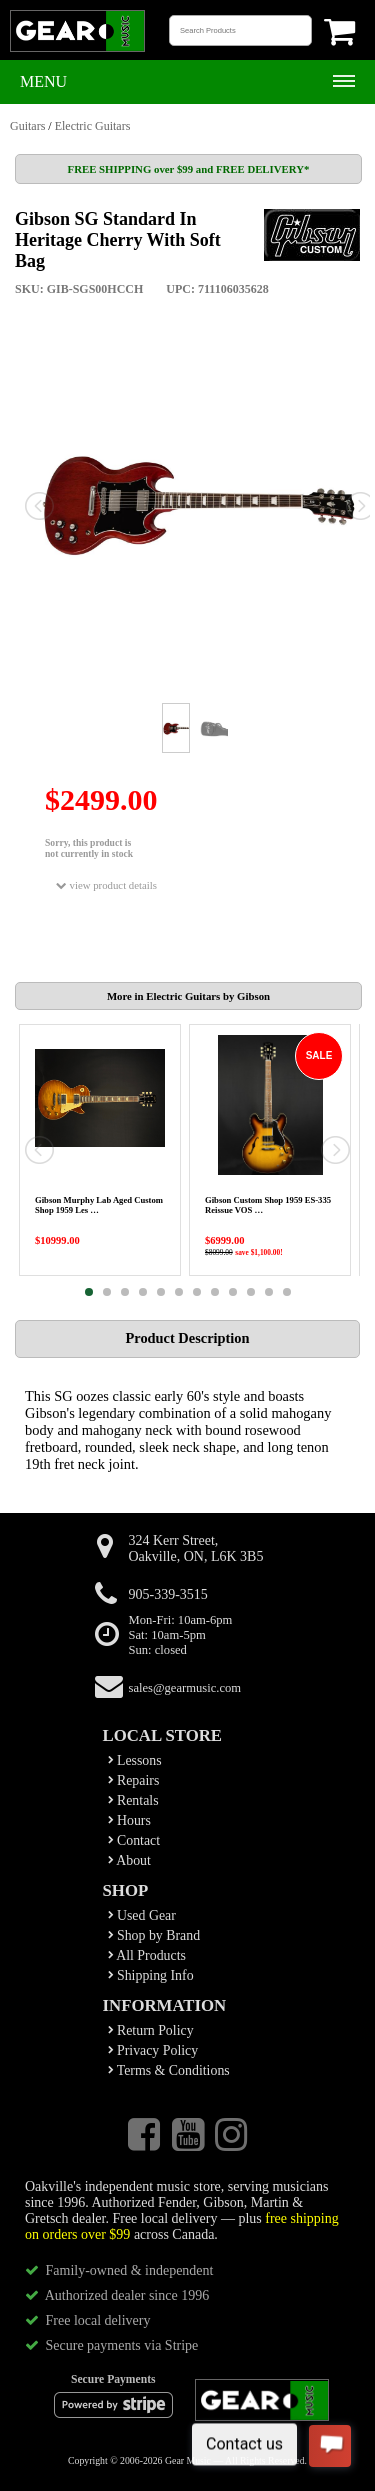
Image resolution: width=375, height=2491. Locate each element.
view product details (106, 885)
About (129, 1860)
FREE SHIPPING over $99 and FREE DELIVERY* (189, 169)
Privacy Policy (153, 2050)
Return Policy (151, 2030)
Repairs (134, 1780)
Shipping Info (151, 1975)
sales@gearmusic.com (185, 1688)
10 (251, 1292)
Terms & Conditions (169, 2070)
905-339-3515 (168, 1594)
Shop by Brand (154, 1935)
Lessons (135, 1760)
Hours (129, 1820)
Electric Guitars (93, 126)
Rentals (133, 1800)
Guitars (27, 126)
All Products (147, 1955)
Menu (43, 81)
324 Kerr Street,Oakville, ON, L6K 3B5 (196, 1548)
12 (287, 1292)
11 (269, 1292)
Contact (134, 1840)
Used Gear (142, 1915)
